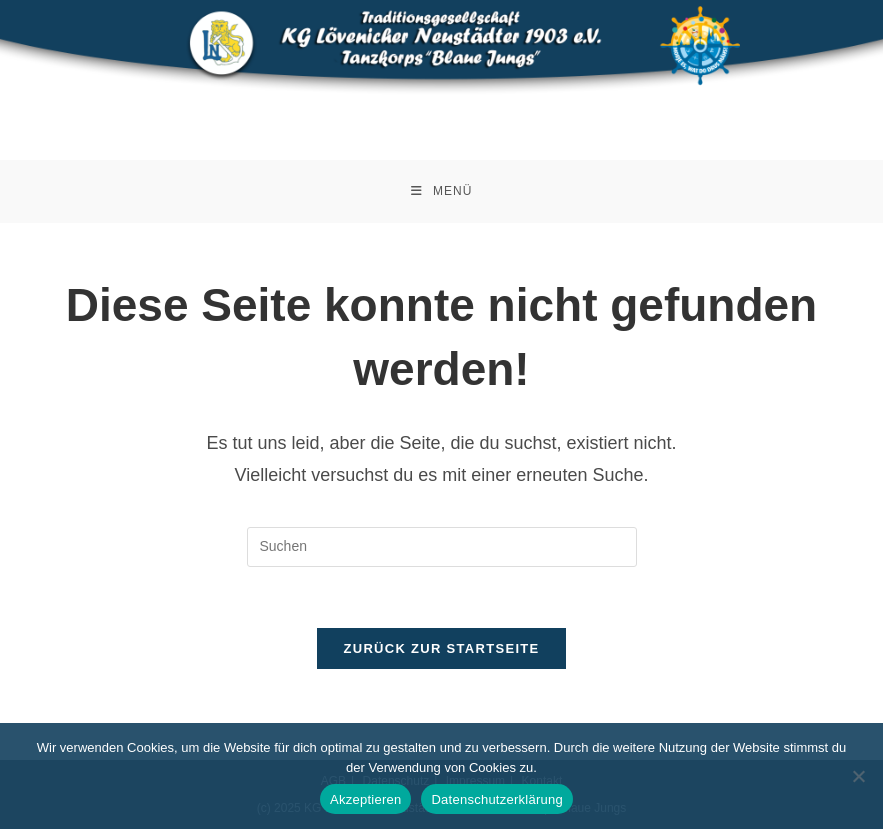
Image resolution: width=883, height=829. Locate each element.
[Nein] (858, 776)
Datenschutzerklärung (496, 799)
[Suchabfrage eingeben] (442, 547)
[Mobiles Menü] (442, 191)
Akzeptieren (365, 799)
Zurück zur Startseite (441, 648)
